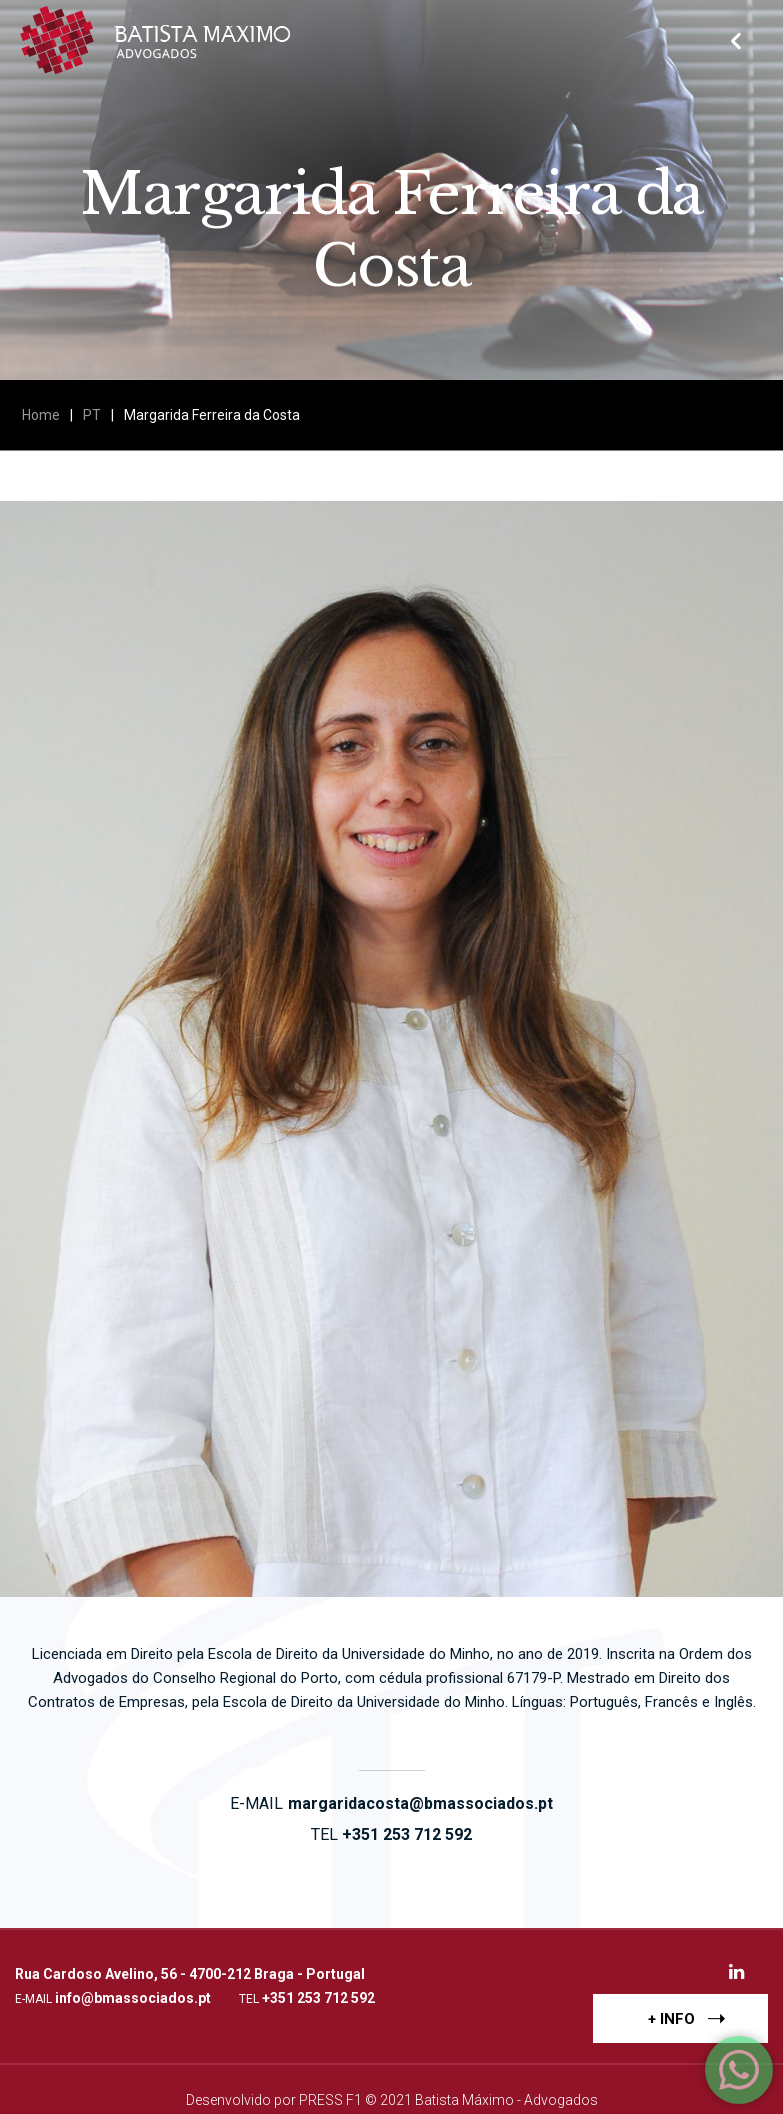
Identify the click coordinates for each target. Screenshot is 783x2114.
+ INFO (686, 2018)
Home (41, 415)
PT (92, 415)
